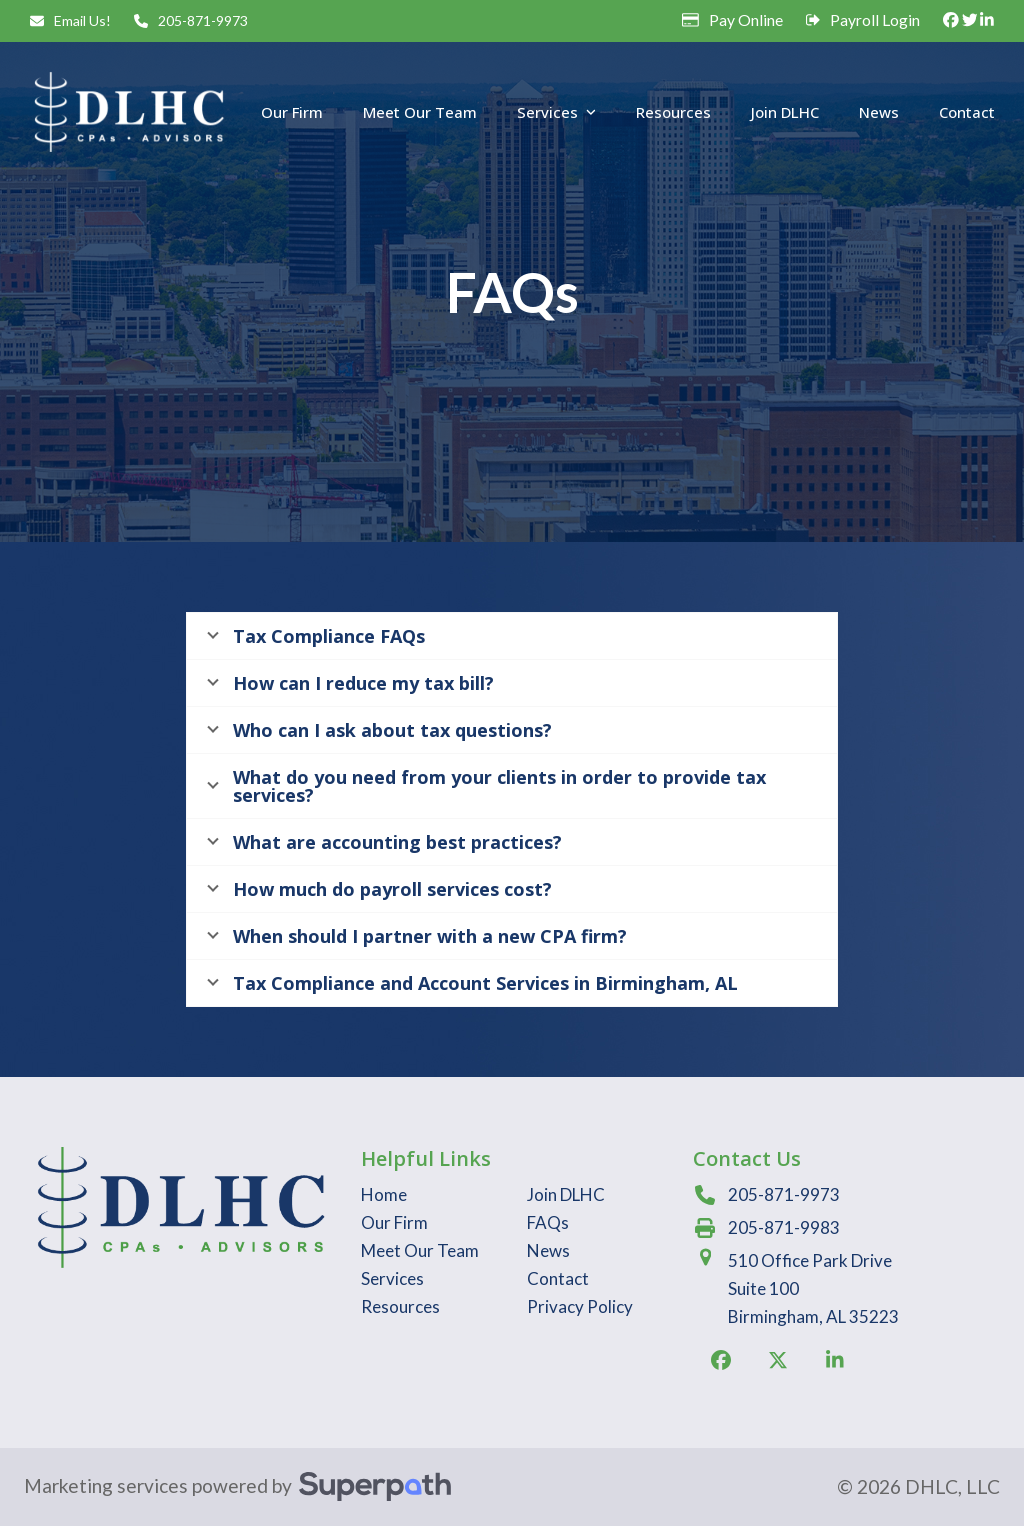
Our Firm (394, 1222)
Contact (558, 1278)
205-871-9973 (203, 20)
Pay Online (746, 20)
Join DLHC (566, 1194)
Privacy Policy (580, 1306)
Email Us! (82, 20)
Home (384, 1194)
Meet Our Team (420, 1250)
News (548, 1250)
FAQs (548, 1222)
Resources (400, 1306)
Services (392, 1278)
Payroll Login (875, 20)
